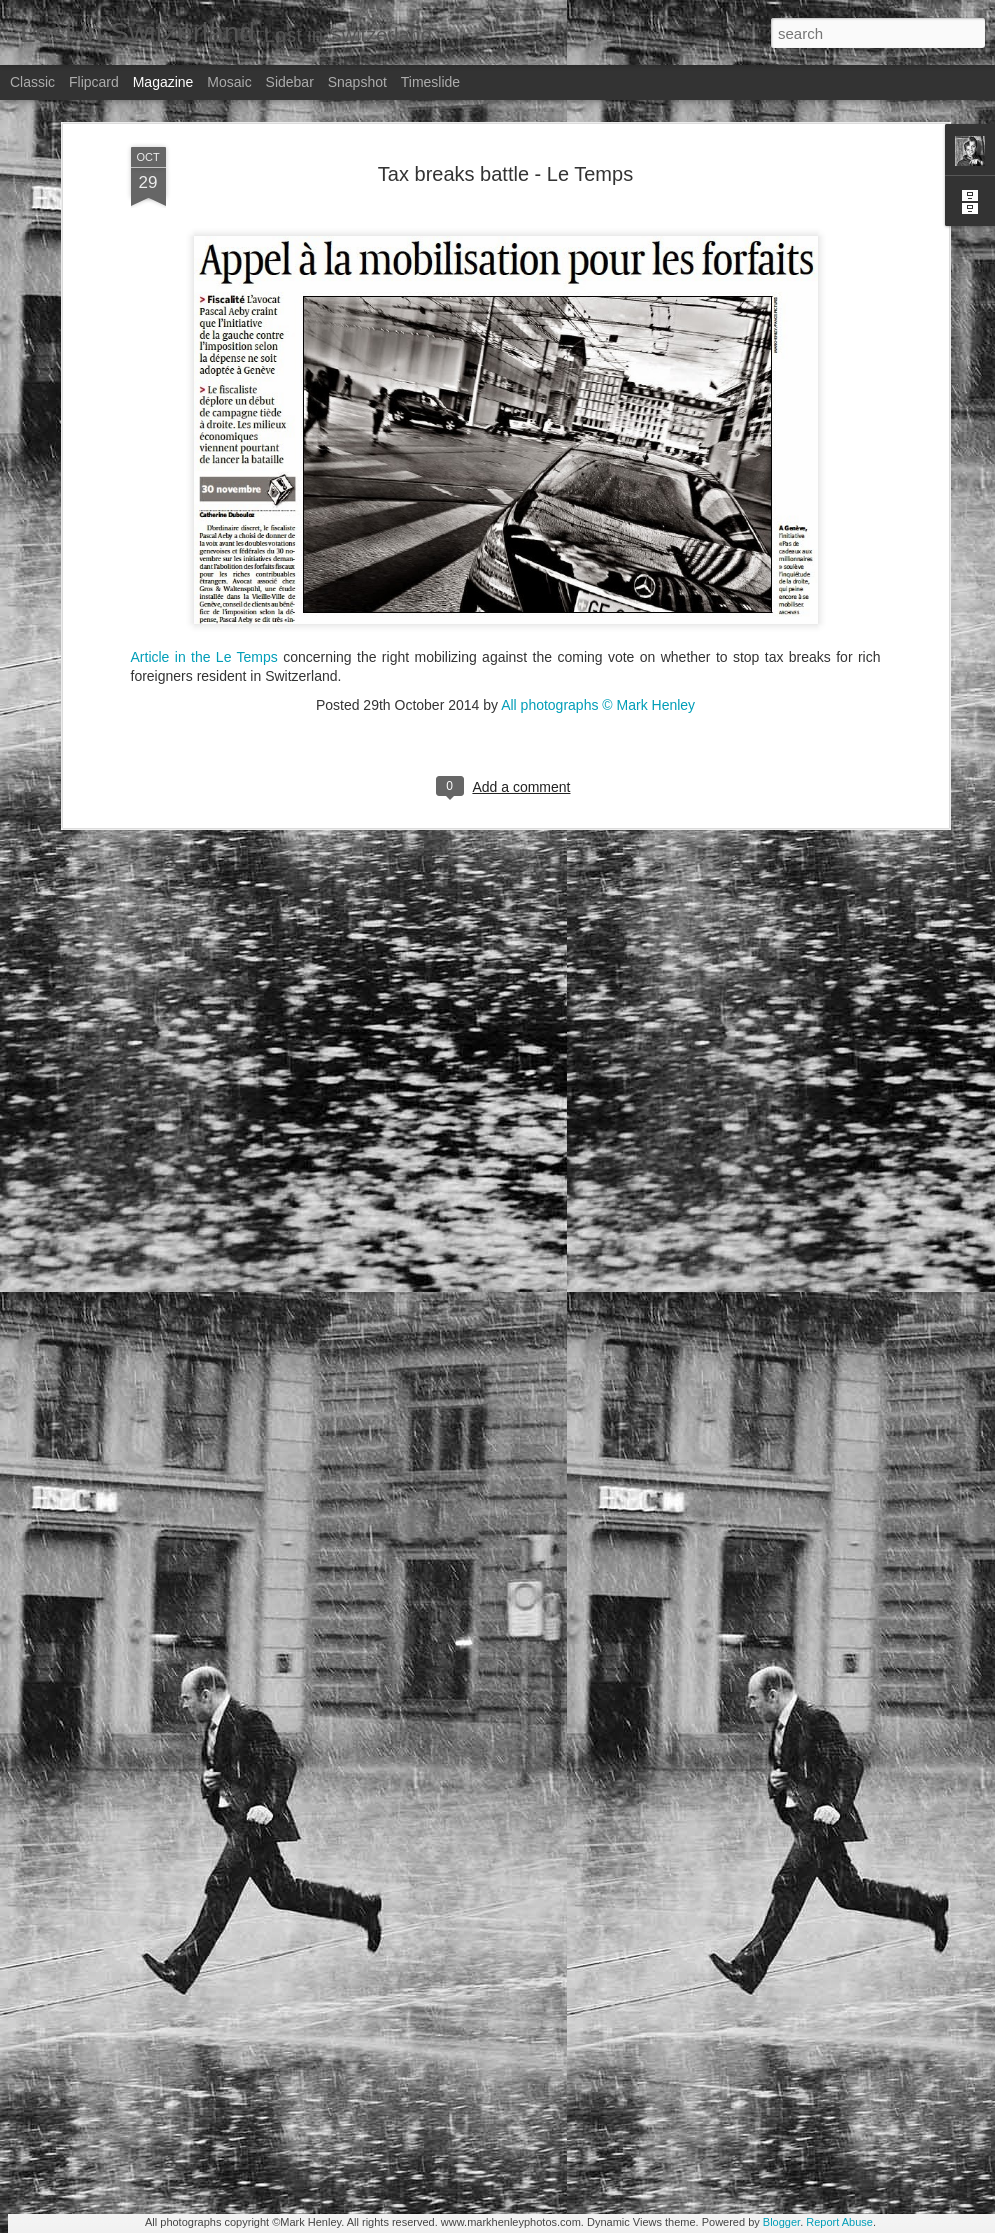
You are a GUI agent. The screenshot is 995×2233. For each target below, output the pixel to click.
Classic (32, 82)
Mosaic (229, 82)
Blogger (781, 2222)
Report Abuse (839, 2222)
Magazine (163, 82)
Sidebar (290, 82)
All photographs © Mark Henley (598, 506)
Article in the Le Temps (204, 458)
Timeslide (430, 82)
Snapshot (357, 82)
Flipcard (94, 82)
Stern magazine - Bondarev (406, 1983)
